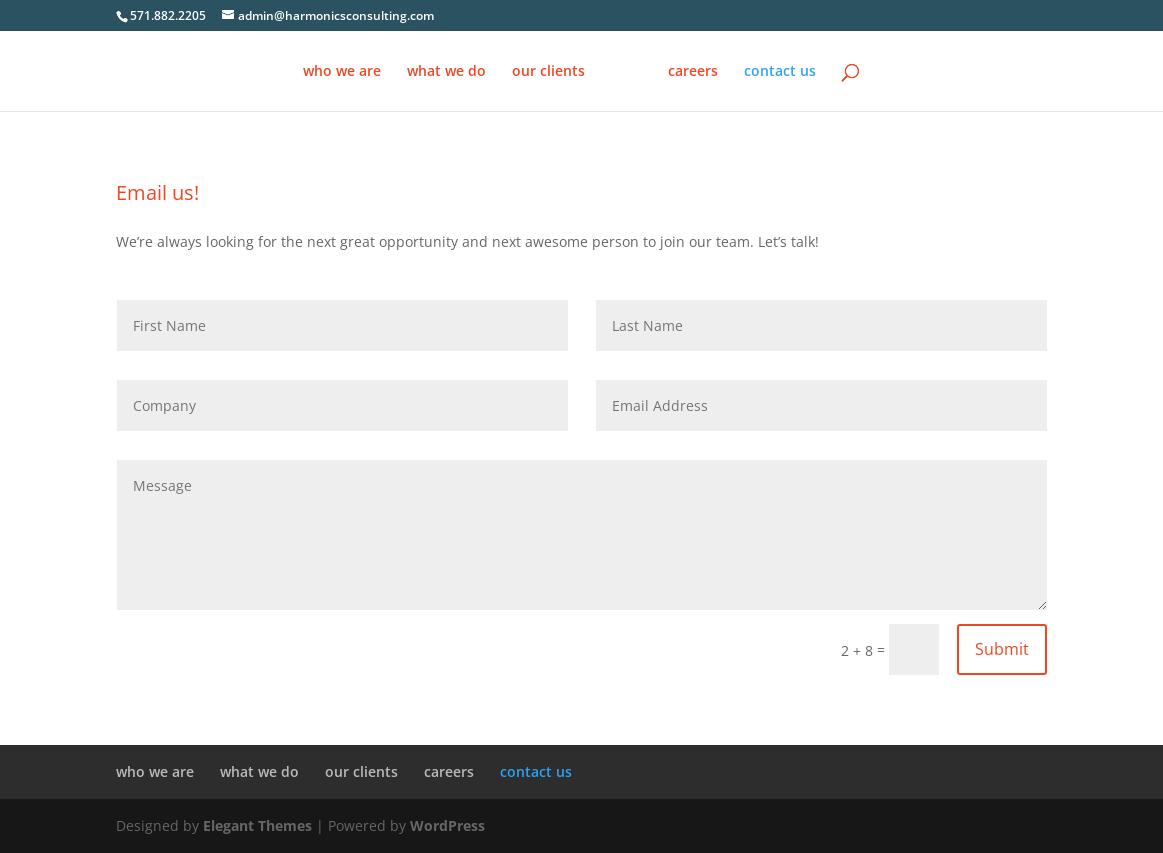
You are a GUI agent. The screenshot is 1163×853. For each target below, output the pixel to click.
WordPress (447, 825)
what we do (446, 72)
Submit (1002, 649)
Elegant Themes (257, 825)
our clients (548, 72)
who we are (342, 72)
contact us (780, 72)
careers (693, 72)
